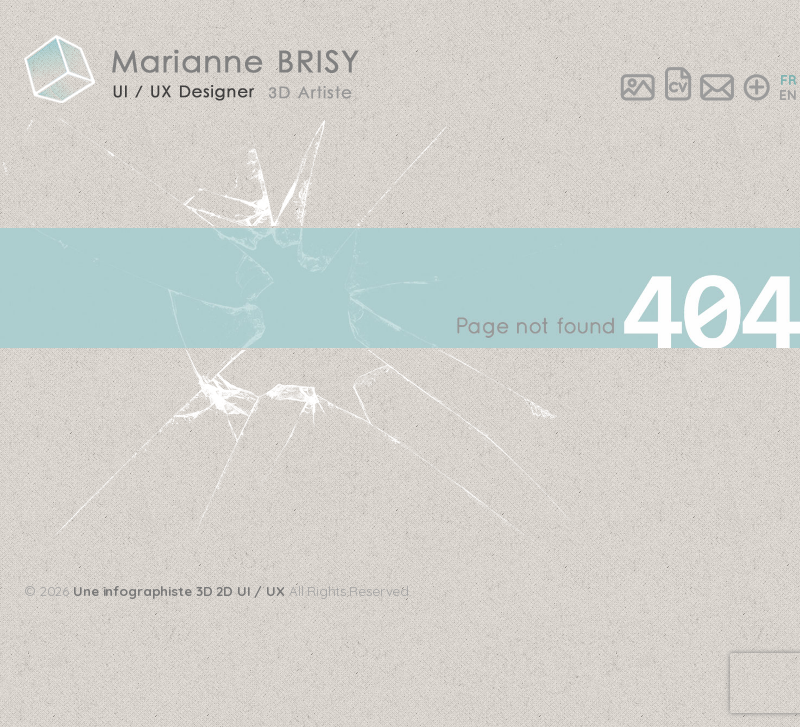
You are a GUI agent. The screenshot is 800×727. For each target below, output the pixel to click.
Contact (717, 86)
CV (678, 86)
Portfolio (638, 86)
